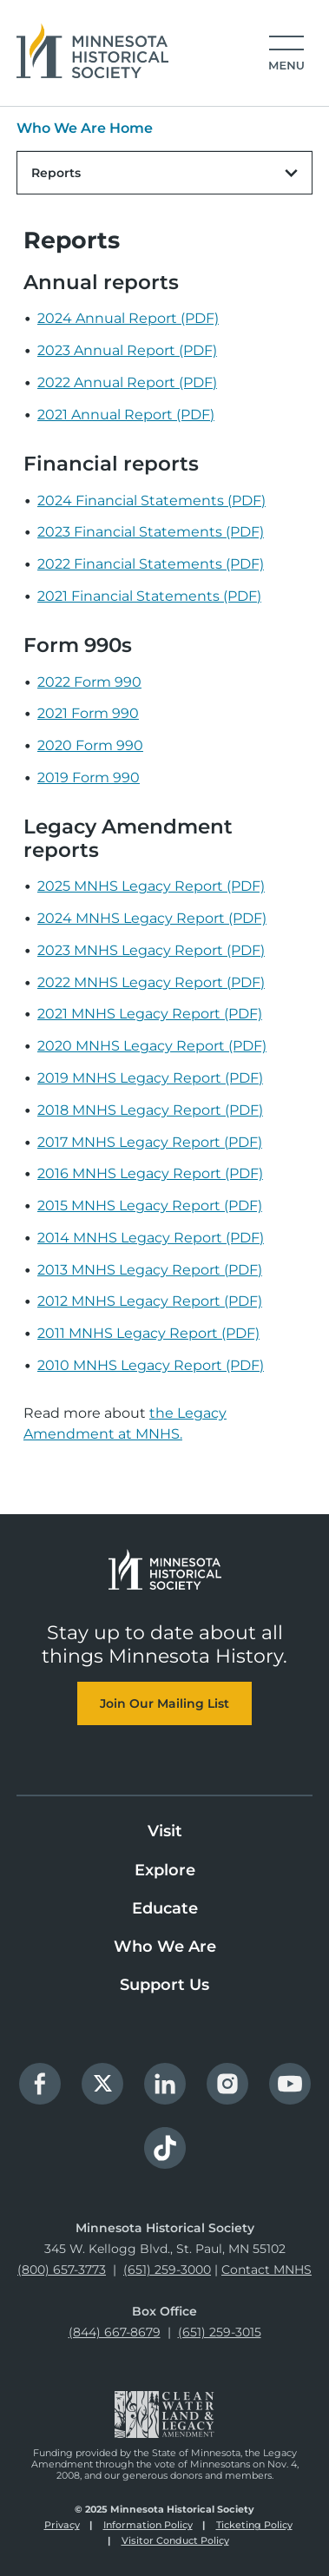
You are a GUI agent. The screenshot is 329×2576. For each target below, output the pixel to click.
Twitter (102, 2084)
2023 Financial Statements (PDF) (150, 532)
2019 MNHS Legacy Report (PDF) (150, 1078)
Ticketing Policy (254, 2525)
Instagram (227, 2084)
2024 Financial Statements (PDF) (151, 500)
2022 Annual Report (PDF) (127, 382)
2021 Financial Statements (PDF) (149, 596)
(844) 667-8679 (115, 2332)
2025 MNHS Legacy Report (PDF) (151, 886)
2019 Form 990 (88, 777)
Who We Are (165, 1946)
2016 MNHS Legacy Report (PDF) (150, 1173)
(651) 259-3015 (219, 2332)
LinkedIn (165, 2084)
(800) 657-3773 (61, 2269)
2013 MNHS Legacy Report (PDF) (149, 1270)
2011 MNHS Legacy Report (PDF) (148, 1333)
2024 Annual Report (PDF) (128, 318)
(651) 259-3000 (167, 2269)
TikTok (165, 2148)
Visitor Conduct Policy (175, 2540)
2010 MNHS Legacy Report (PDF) (150, 1365)
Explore (165, 1870)
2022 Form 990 (89, 682)
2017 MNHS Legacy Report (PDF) (149, 1142)
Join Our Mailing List (164, 1703)
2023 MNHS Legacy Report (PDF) (151, 950)
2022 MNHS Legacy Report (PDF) (151, 982)
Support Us (164, 1984)
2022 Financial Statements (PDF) (150, 564)
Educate (165, 1908)
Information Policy (148, 2525)
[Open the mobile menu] (281, 54)
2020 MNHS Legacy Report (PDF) (151, 1046)
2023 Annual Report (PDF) (127, 350)
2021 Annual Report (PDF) (125, 414)
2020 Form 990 (90, 745)
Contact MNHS (266, 2269)
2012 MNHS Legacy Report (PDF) (149, 1301)
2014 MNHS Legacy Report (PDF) (150, 1237)
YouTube (290, 2084)
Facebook (40, 2084)
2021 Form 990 (88, 713)
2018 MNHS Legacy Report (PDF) (150, 1110)
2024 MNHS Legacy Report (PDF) (151, 918)
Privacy (62, 2525)
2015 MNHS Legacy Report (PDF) (149, 1205)
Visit (165, 1831)
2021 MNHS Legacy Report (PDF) (149, 1013)
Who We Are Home (84, 128)
